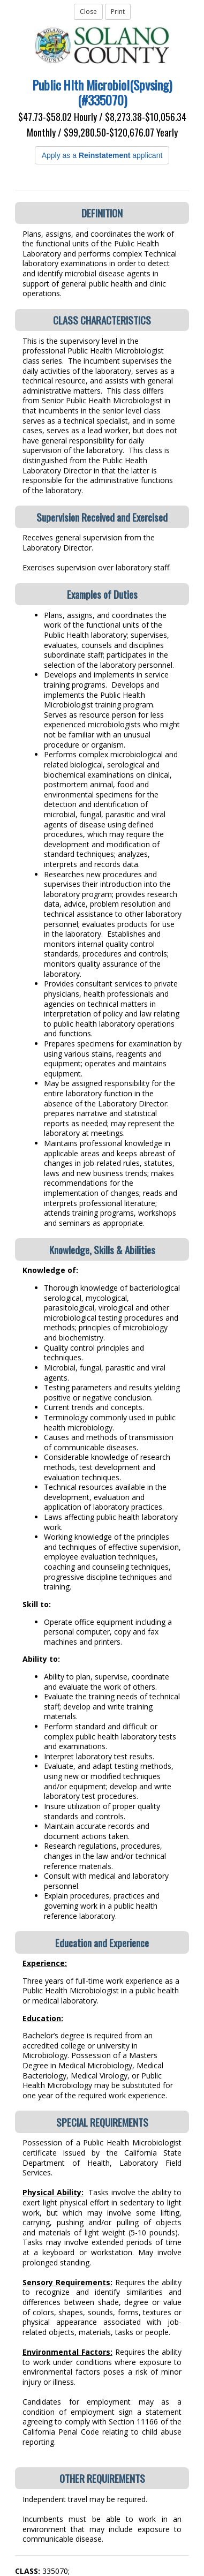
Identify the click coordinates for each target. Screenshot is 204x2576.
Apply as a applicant (102, 155)
